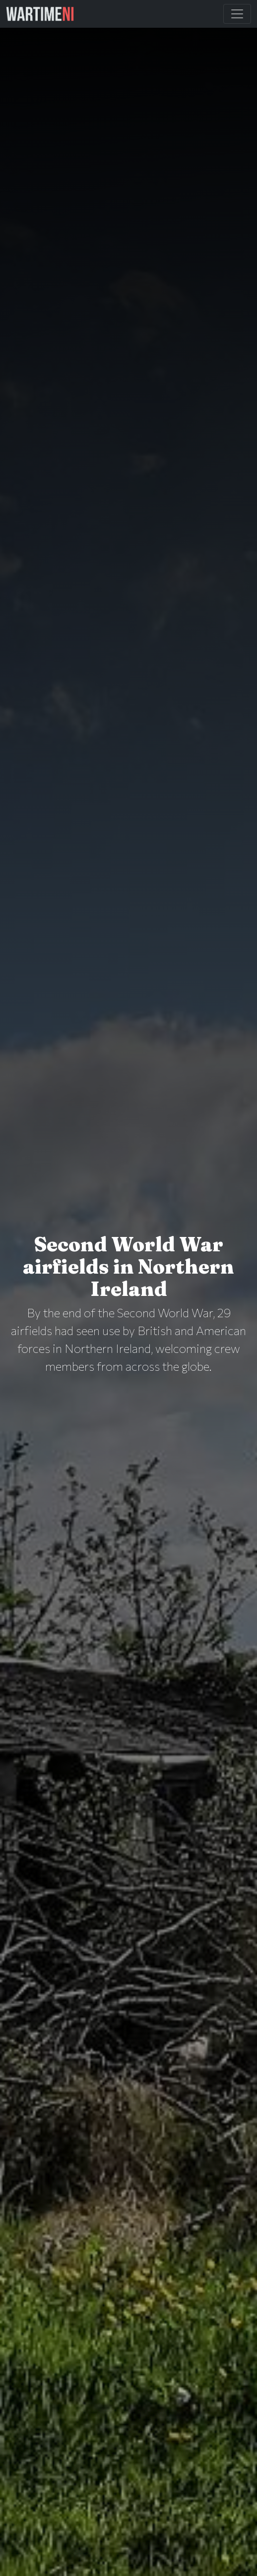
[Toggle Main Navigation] (237, 14)
